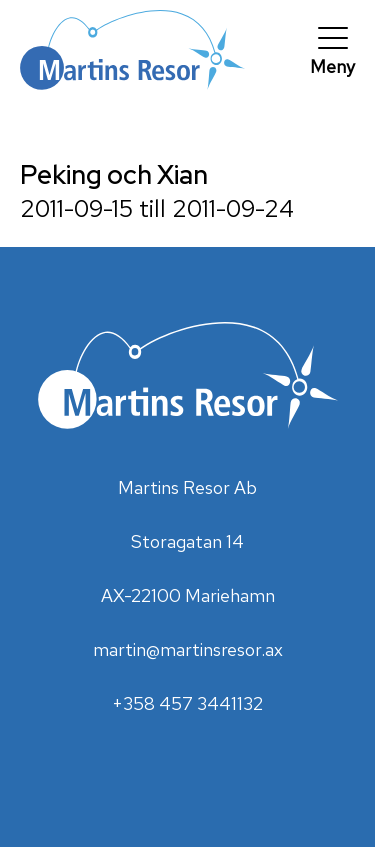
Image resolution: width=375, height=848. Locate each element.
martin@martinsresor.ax (188, 649)
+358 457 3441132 (187, 703)
